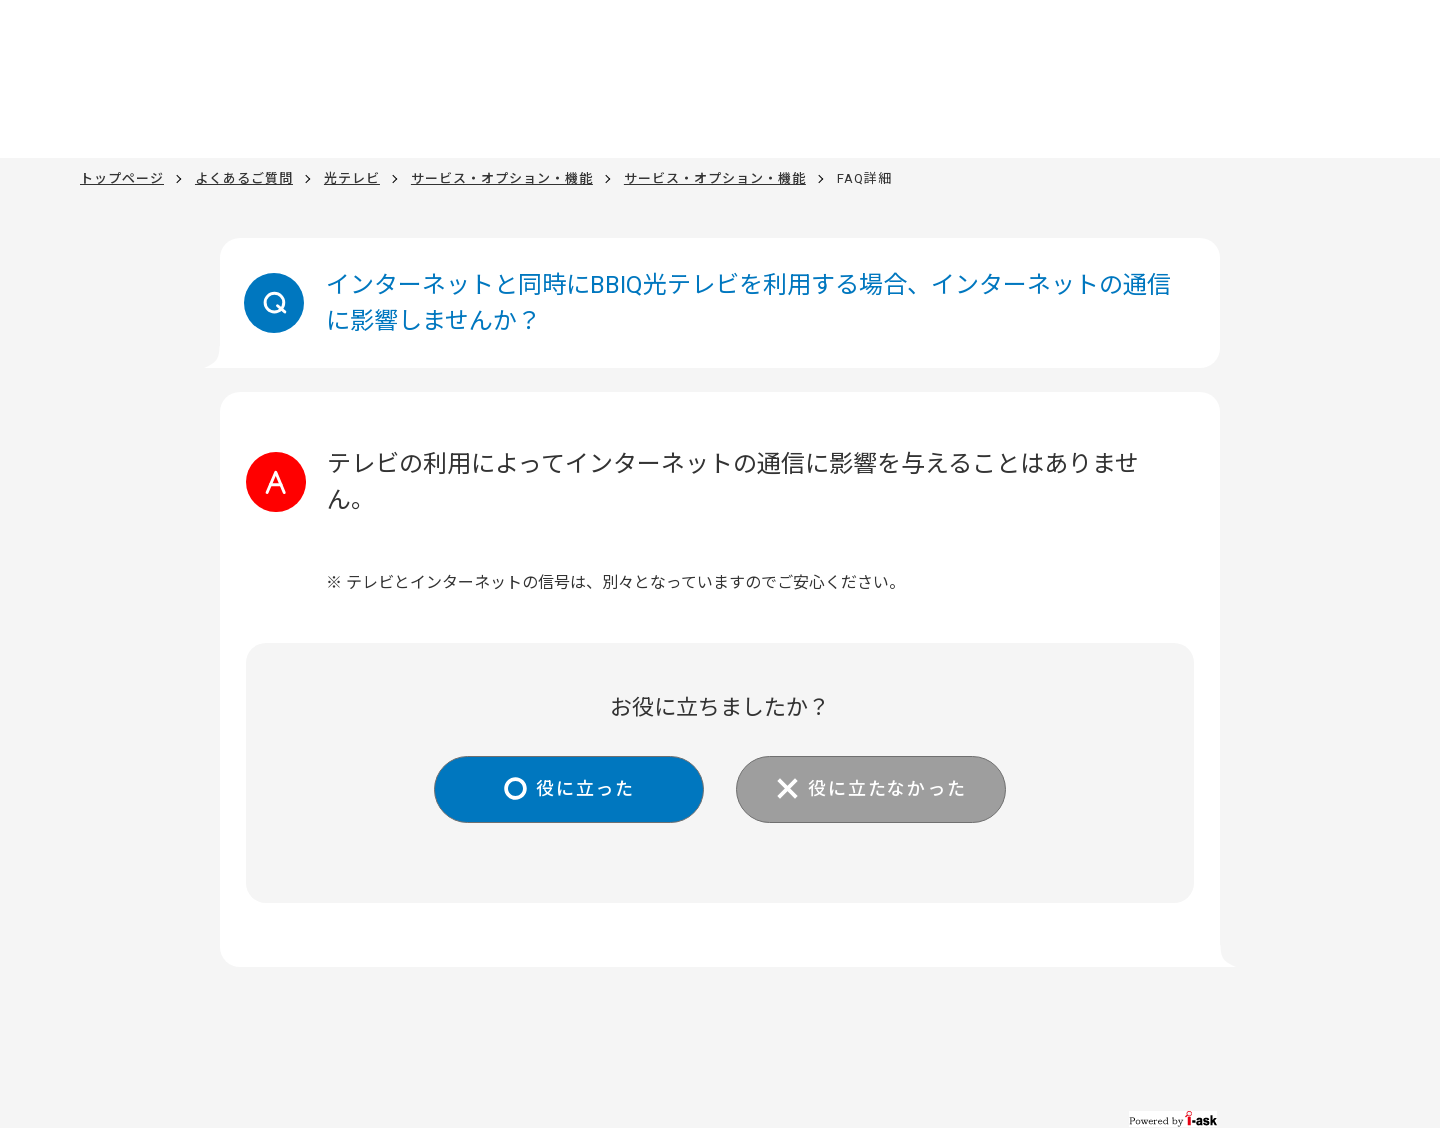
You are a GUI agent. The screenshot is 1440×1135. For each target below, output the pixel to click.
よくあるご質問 (244, 178)
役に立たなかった (887, 788)
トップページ (122, 178)
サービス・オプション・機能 (502, 178)
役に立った (585, 788)
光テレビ (352, 178)
